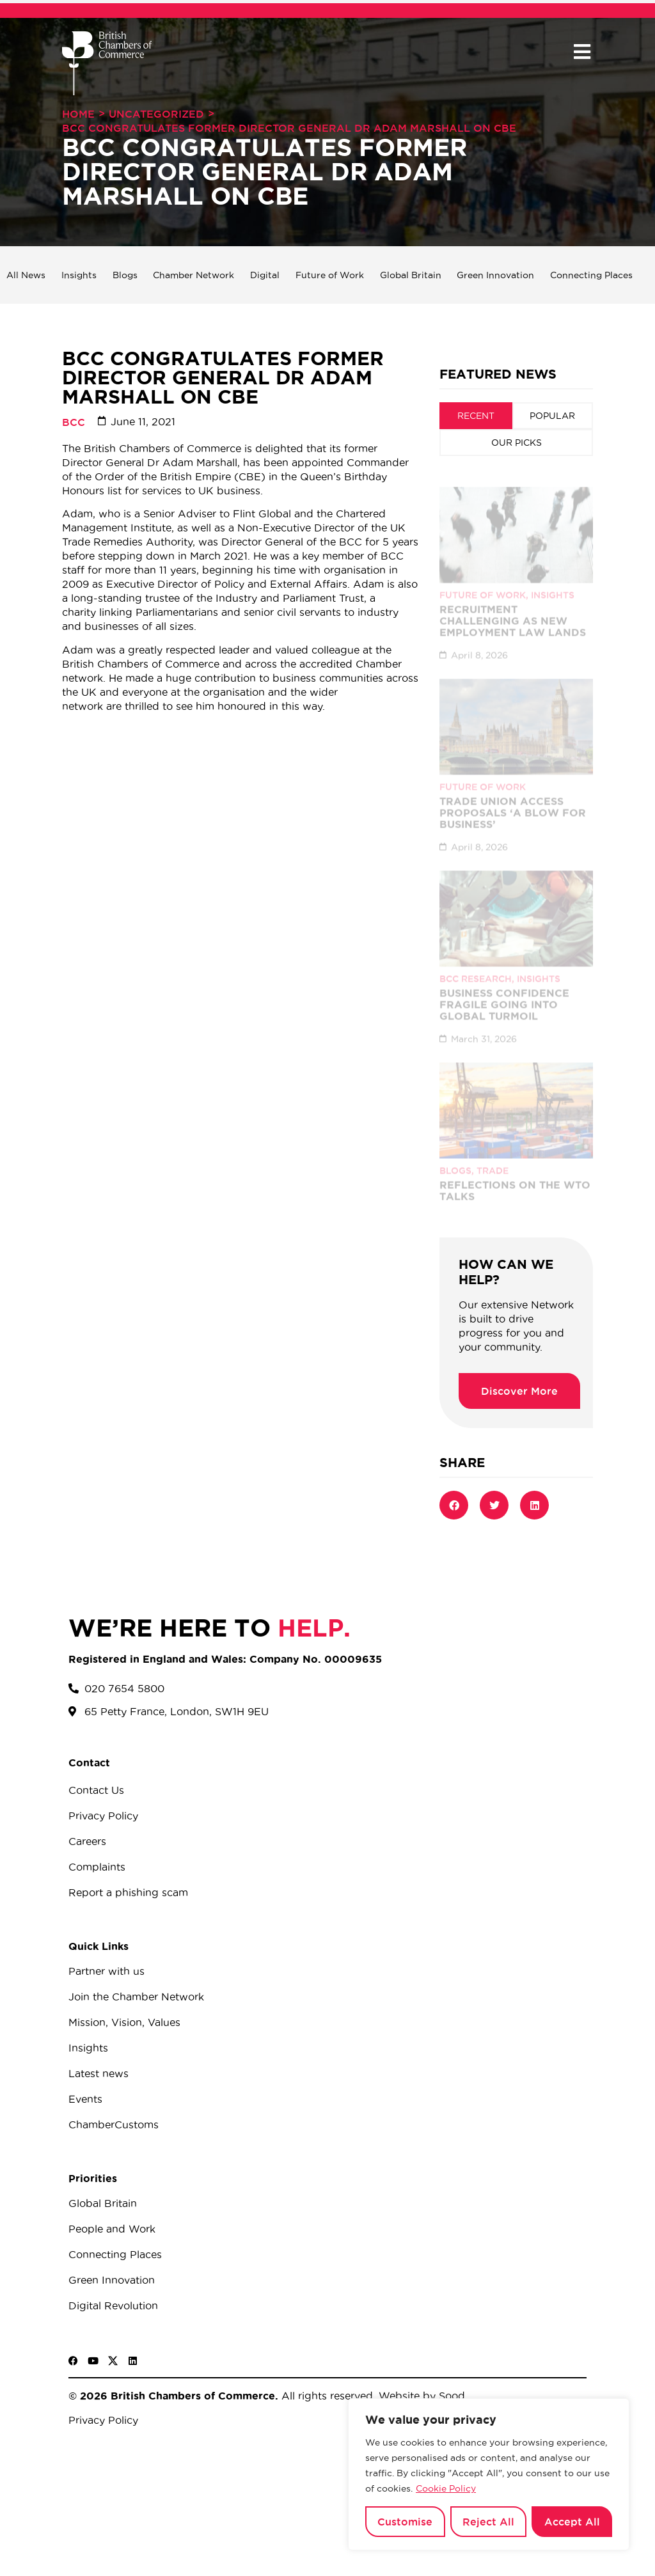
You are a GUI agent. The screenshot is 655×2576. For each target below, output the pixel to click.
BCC (73, 422)
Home (78, 114)
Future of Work (330, 275)
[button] (582, 52)
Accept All (572, 2521)
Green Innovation (495, 275)
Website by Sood (420, 2395)
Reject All (488, 2521)
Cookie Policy (446, 2488)
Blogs (125, 275)
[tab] (475, 415)
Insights (79, 275)
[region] (488, 2474)
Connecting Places (591, 275)
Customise (404, 2521)
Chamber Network (193, 275)
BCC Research (475, 967)
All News (25, 275)
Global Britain (410, 275)
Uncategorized (156, 114)
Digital (265, 275)
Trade (493, 1159)
